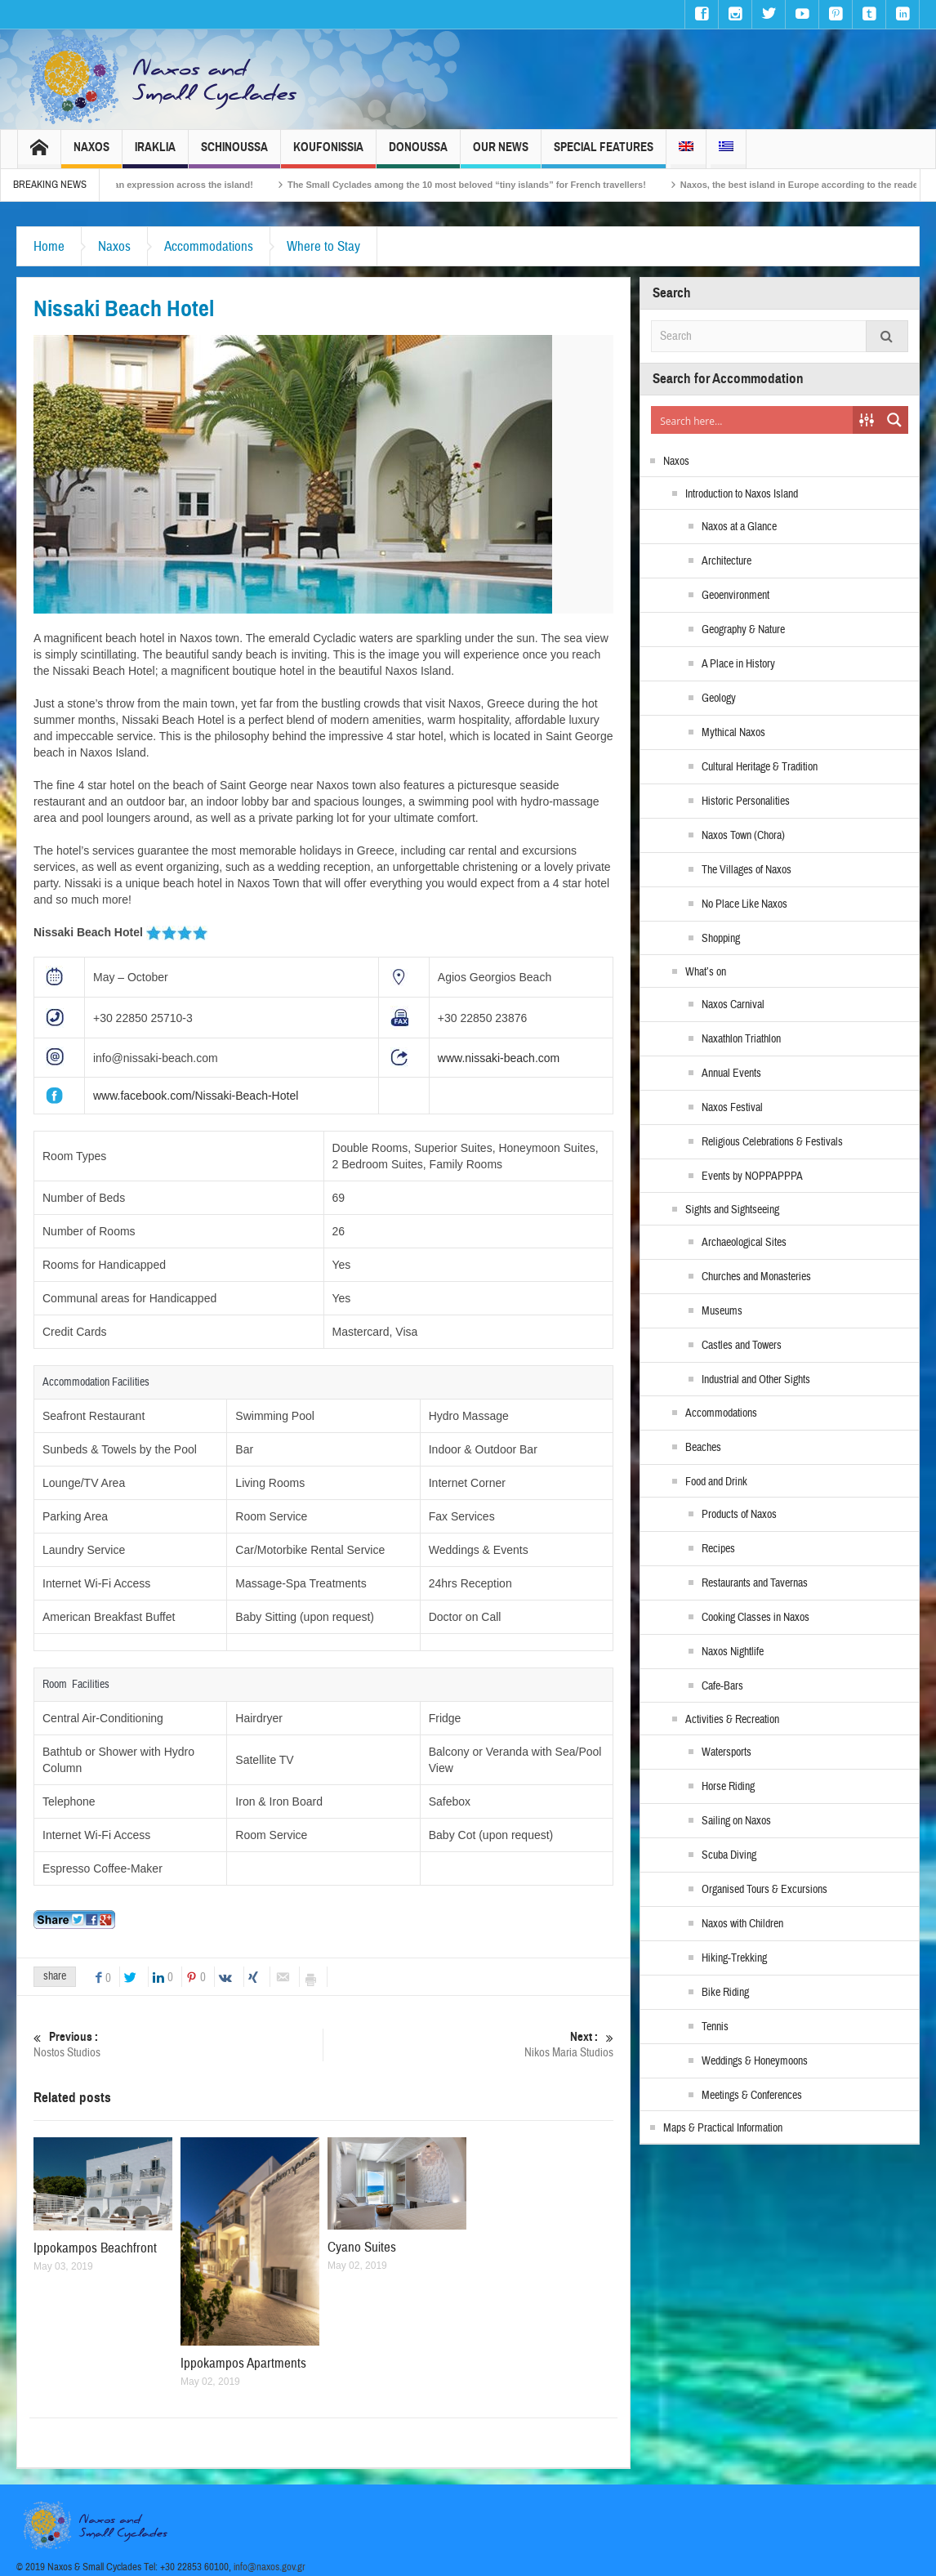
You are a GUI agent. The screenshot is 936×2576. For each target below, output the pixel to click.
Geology (719, 698)
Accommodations (208, 246)
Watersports (726, 1752)
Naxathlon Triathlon (741, 1039)
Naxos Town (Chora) (743, 835)
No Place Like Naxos (744, 904)
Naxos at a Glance (739, 527)
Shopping (721, 938)
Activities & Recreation (732, 1719)
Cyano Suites (362, 2247)
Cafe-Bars (722, 1686)
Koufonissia (328, 154)
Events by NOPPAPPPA (752, 1176)
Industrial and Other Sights (756, 1380)
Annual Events (731, 1073)
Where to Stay (323, 246)
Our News (501, 154)
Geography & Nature (743, 630)
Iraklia (155, 154)
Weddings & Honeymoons (755, 2061)
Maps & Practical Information (722, 2128)
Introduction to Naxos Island (741, 494)
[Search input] (752, 420)
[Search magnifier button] (894, 420)
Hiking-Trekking (734, 1958)
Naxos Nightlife (733, 1652)
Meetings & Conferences (752, 2095)
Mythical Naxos (733, 732)
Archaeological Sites (744, 1242)
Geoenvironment (735, 595)
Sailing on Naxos (736, 1821)
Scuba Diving (729, 1855)
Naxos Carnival (733, 1005)
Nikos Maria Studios (468, 2044)
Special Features (604, 154)
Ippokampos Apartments (243, 2363)
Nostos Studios (178, 2044)
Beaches (703, 1447)
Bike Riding (725, 1992)
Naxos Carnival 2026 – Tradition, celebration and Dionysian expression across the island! (249, 185)
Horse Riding (728, 1786)
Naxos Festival (732, 1107)
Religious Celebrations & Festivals (772, 1142)
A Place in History (738, 664)
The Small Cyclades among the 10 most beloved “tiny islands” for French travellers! (653, 185)
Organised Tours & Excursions (764, 1889)
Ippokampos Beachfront (95, 2248)
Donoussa (418, 154)
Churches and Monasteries (756, 1277)
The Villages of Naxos (746, 870)
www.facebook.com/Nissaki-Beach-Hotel (195, 1095)
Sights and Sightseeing (732, 1210)
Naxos (91, 154)
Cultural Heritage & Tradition (760, 767)
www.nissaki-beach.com (498, 1058)
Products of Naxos (739, 1514)
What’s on (705, 972)
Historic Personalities (746, 801)
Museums (722, 1311)
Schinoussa (234, 154)
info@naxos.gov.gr (269, 2567)
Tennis (715, 2027)
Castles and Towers (742, 1345)
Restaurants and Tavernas (755, 1583)
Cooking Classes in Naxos (755, 1617)
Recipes (718, 1549)
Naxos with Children (742, 1924)
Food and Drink (716, 1482)
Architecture (726, 561)
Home (49, 246)
